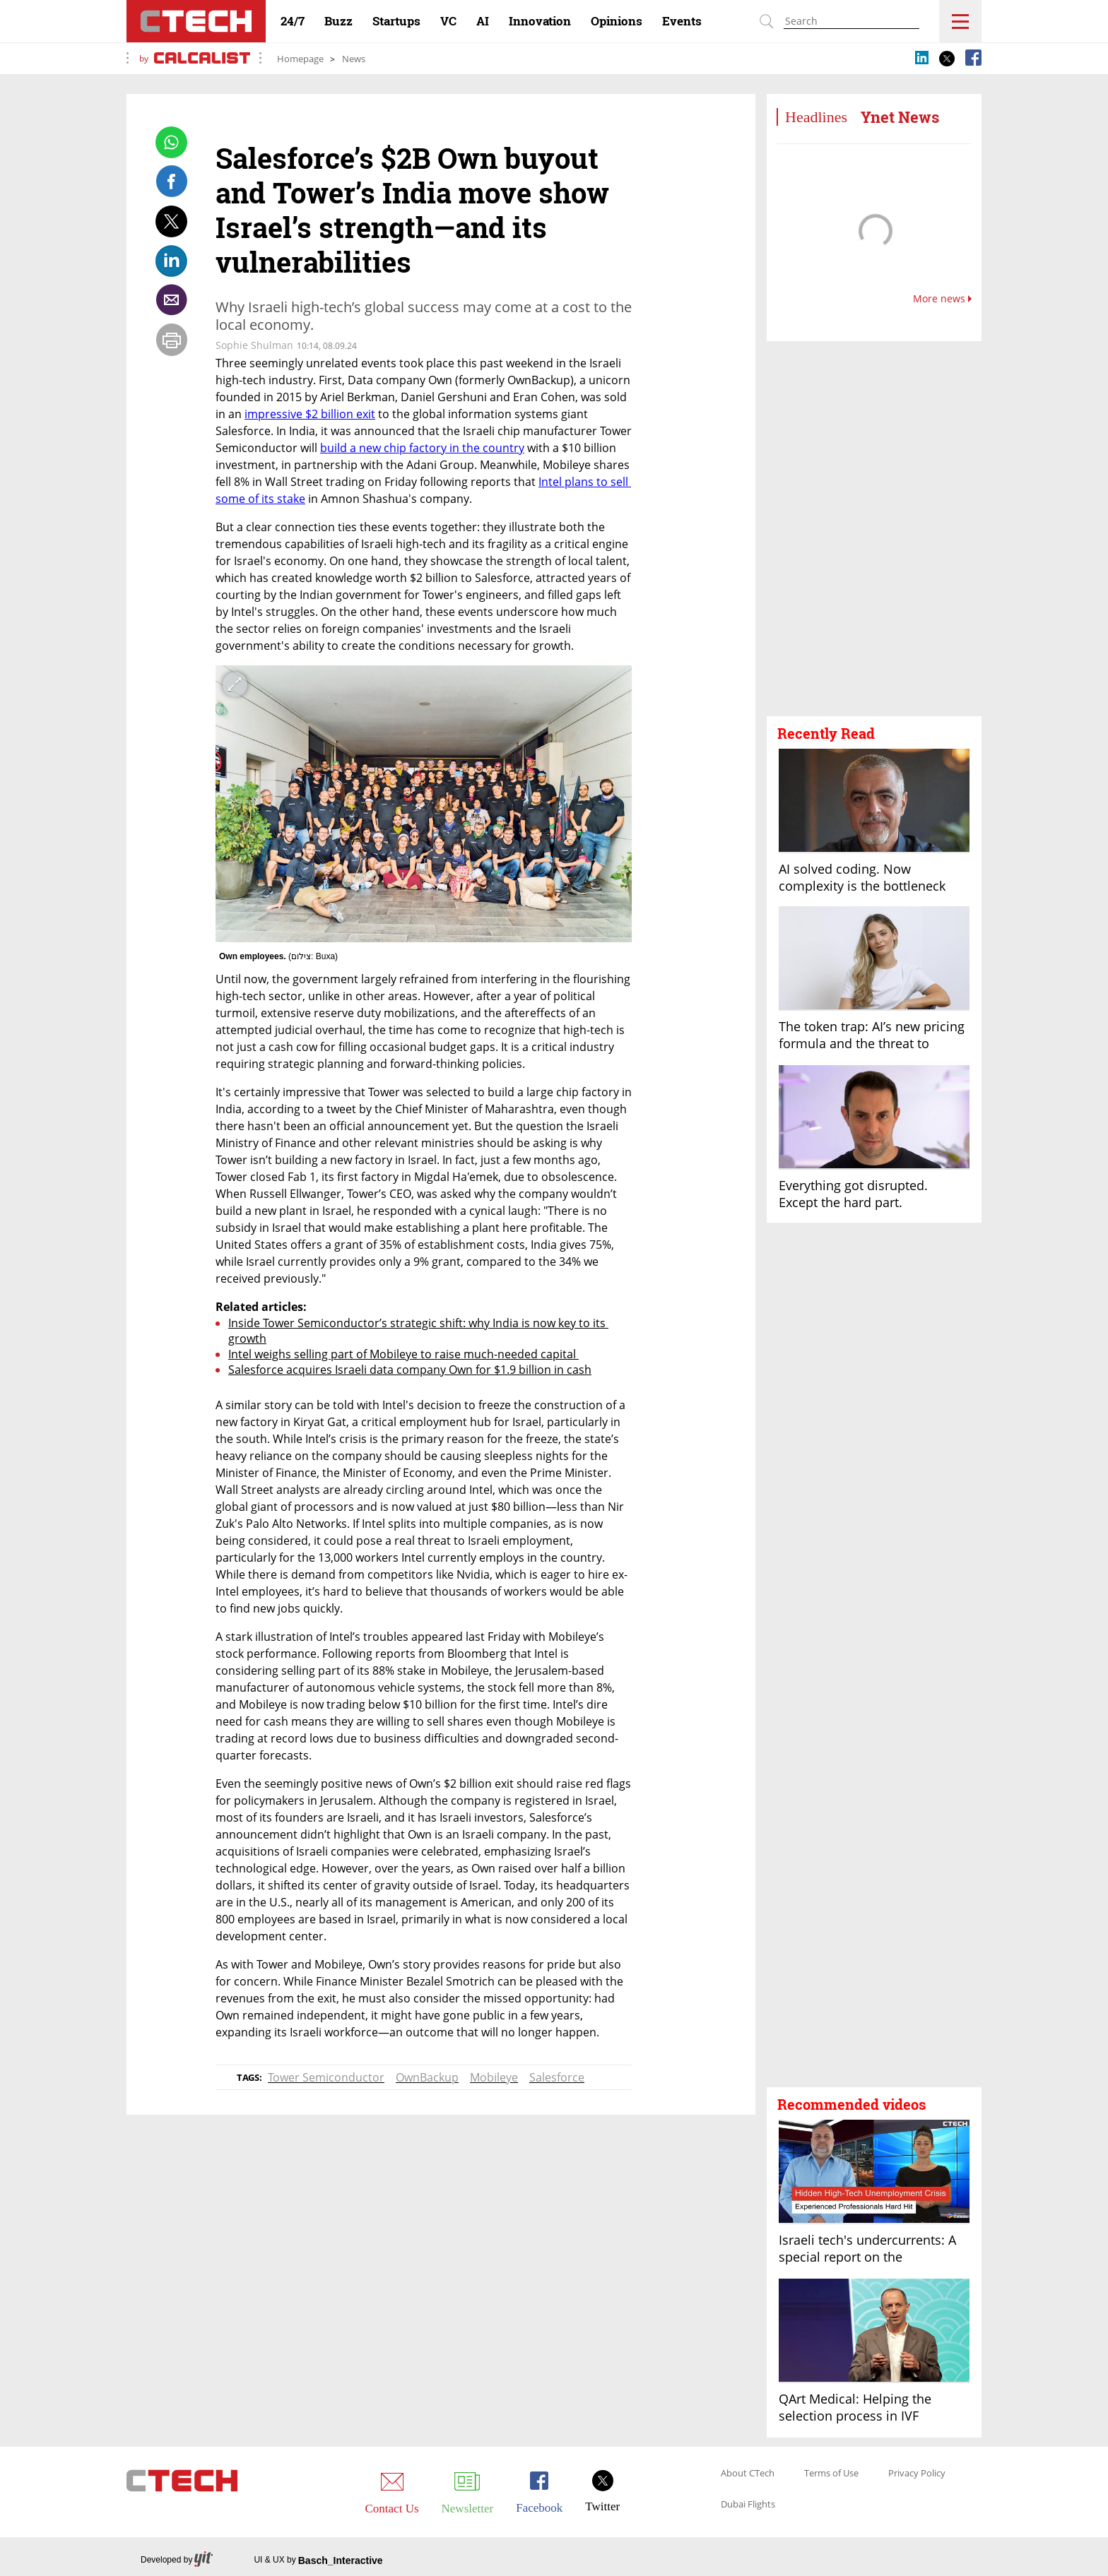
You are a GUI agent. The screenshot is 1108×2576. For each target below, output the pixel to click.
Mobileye (494, 2077)
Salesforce (556, 2077)
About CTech (747, 2473)
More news (942, 298)
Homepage (300, 58)
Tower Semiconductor (326, 2077)
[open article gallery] (424, 804)
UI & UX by (318, 2560)
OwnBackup (427, 2077)
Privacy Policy (916, 2473)
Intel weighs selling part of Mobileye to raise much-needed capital (403, 1354)
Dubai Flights (748, 2504)
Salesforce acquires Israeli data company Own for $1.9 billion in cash (409, 1369)
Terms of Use (831, 2473)
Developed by (177, 2560)
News (353, 58)
